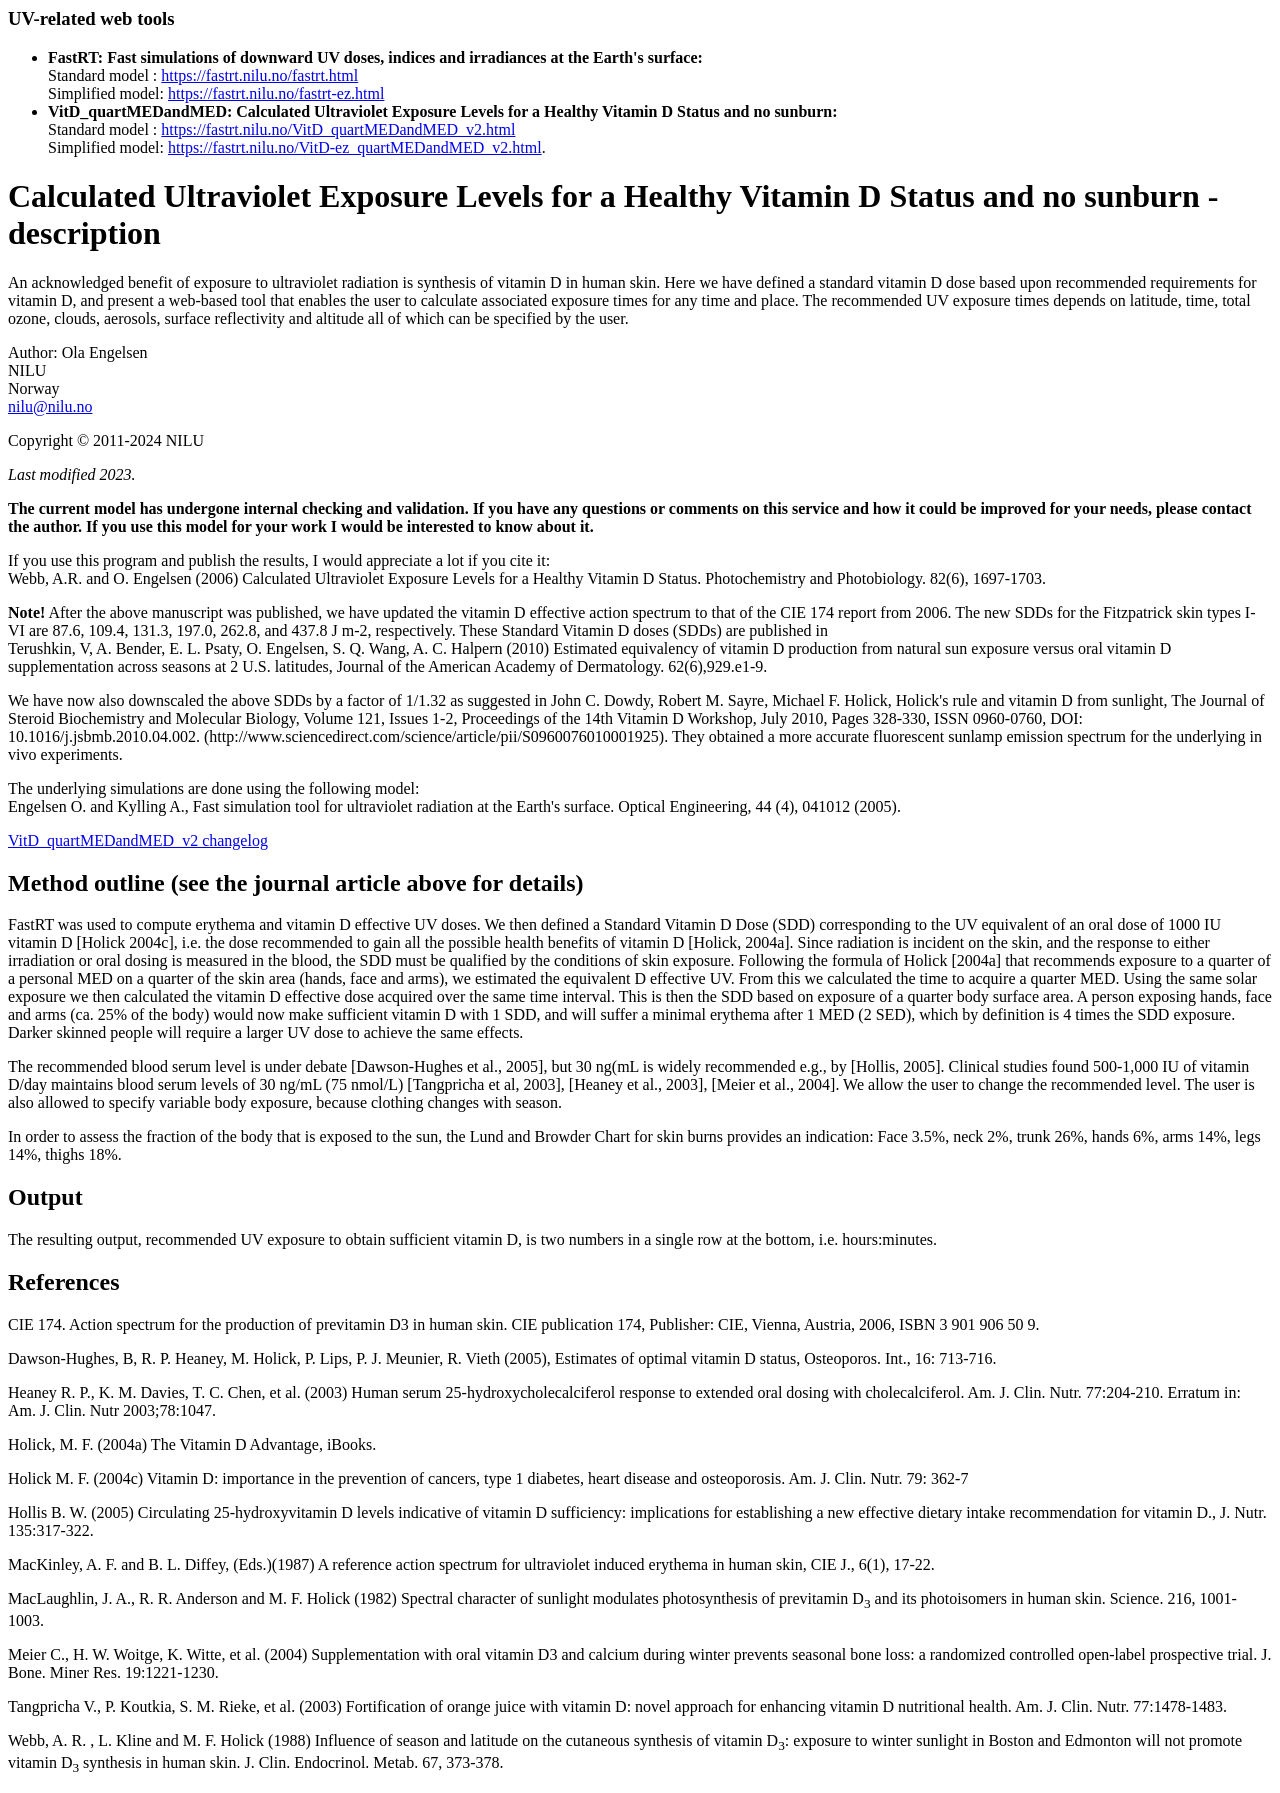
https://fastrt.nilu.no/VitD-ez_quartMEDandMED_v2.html (355, 147)
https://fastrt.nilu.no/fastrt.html (259, 75)
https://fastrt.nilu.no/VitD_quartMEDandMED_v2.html (338, 129)
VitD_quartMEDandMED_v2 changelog (138, 840)
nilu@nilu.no (50, 406)
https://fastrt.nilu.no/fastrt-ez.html (276, 93)
